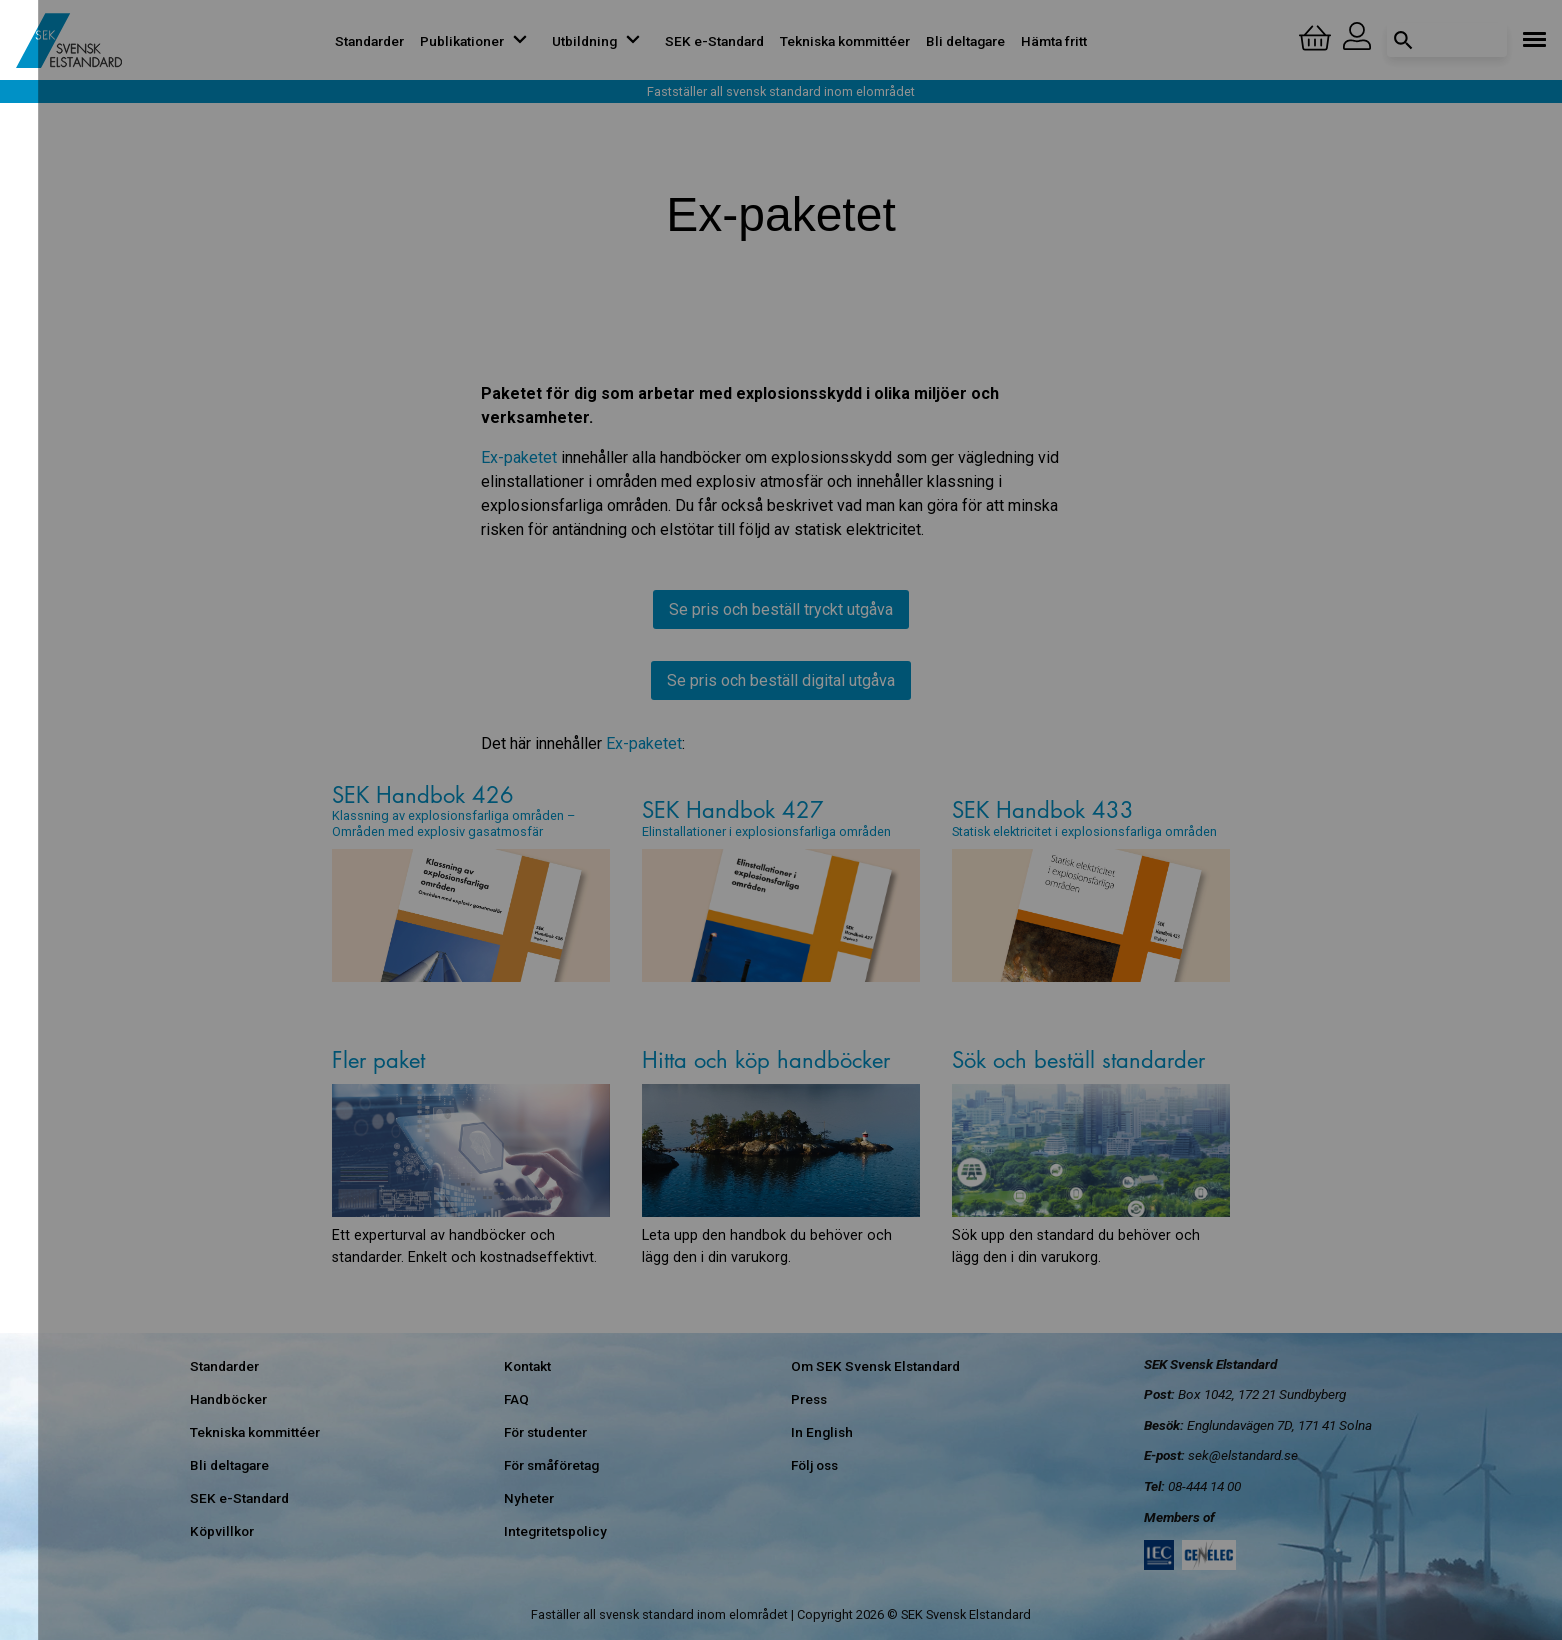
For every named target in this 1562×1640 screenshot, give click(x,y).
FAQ (516, 1399)
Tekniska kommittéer (845, 41)
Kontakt (527, 1366)
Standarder (369, 41)
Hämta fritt (1054, 41)
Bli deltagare (965, 41)
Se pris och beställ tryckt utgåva (781, 609)
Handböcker (228, 1399)
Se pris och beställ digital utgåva (781, 680)
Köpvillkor (222, 1531)
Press (809, 1399)
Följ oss (814, 1465)
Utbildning (600, 41)
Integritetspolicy (555, 1531)
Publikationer (478, 41)
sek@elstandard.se (1243, 1455)
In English (822, 1432)
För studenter (545, 1432)
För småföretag (551, 1465)
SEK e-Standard (714, 41)
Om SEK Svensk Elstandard (875, 1366)
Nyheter (529, 1498)
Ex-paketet (519, 457)
